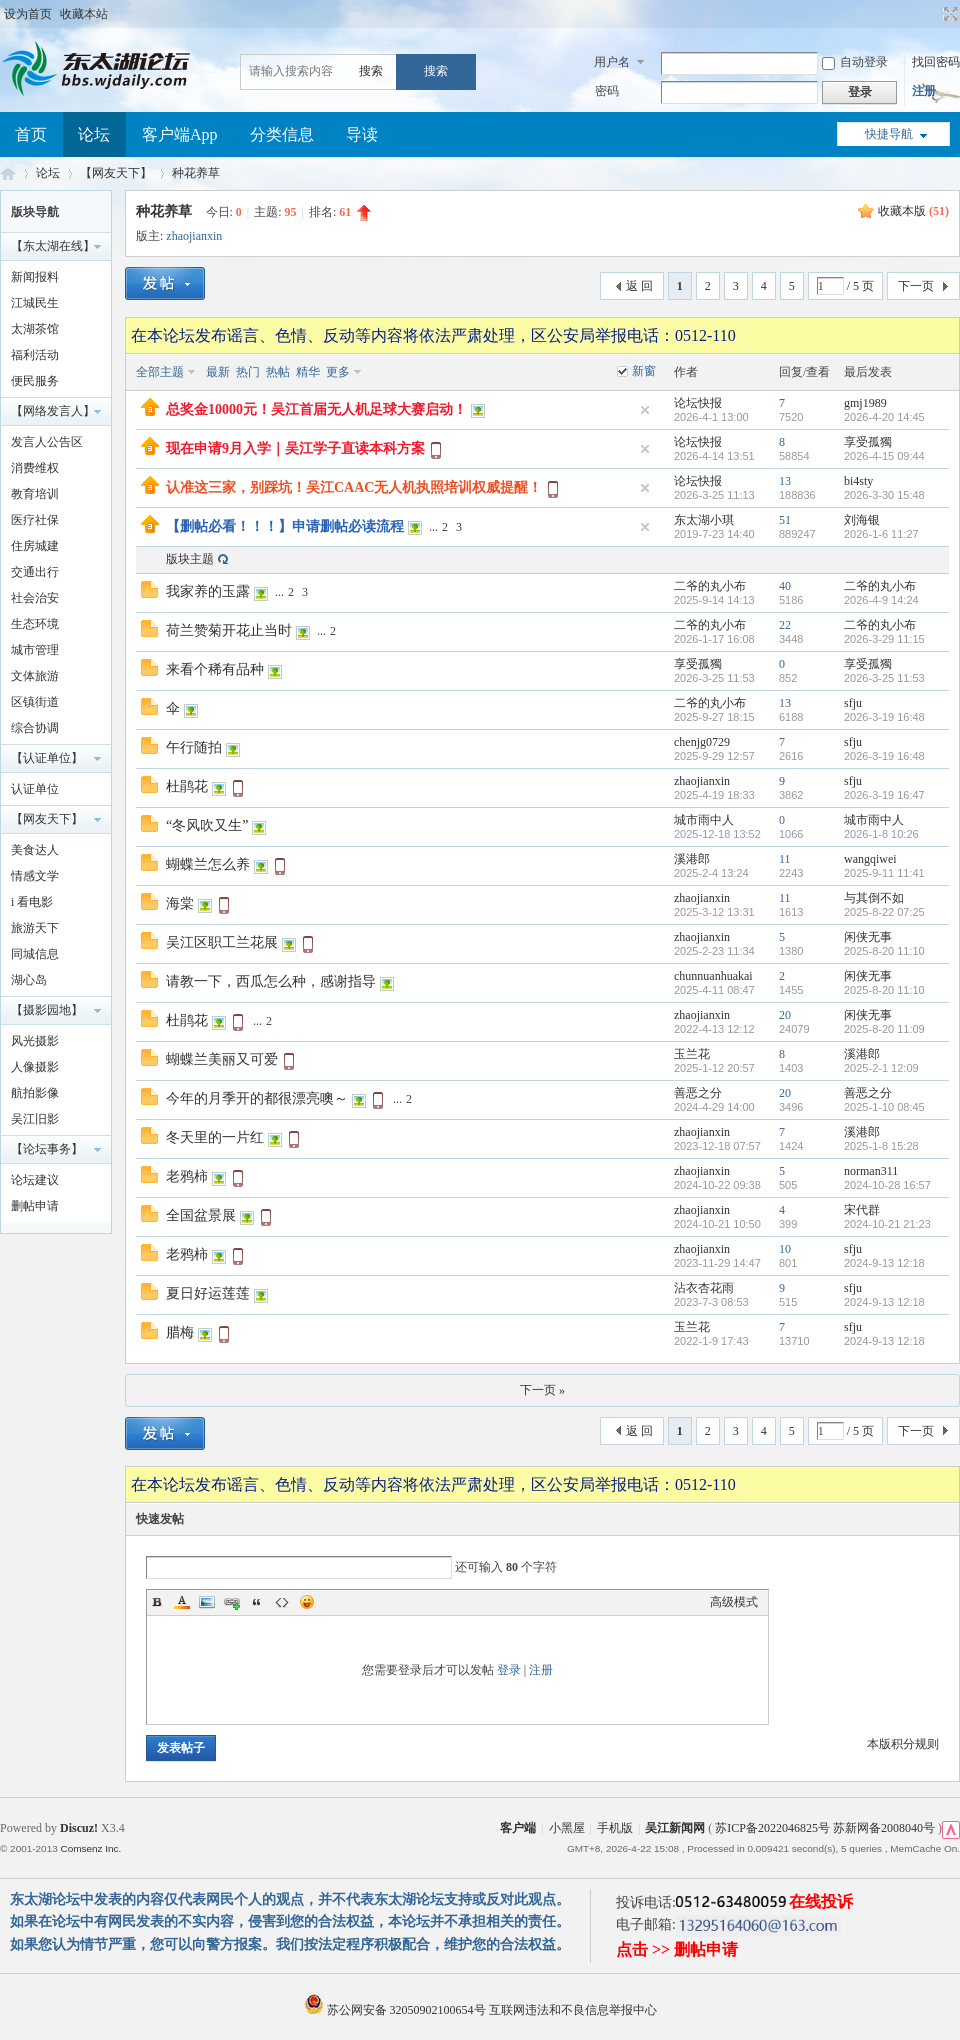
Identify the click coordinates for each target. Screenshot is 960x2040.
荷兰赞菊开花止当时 (229, 630)
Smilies (307, 1602)
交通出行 (35, 572)
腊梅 (180, 1332)
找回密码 (936, 62)
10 (785, 1249)
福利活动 (35, 355)
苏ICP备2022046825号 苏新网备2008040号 (825, 1828)
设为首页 (28, 14)
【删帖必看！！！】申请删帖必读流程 (285, 526)
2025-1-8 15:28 (881, 1146)
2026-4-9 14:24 (881, 600)
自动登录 (855, 62)
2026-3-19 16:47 (884, 795)
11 (785, 859)
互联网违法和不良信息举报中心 (573, 2010)
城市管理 (35, 650)
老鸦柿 (187, 1176)
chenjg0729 (702, 742)
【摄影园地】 (47, 1010)
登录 (509, 1670)
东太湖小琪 (704, 520)
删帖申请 (35, 1206)
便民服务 (35, 381)
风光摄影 (35, 1041)
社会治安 (35, 598)
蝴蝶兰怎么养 (208, 864)
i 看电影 (32, 902)
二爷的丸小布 (710, 586)
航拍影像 (35, 1093)
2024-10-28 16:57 (887, 1185)
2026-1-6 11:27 (881, 534)
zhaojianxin (194, 236)
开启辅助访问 (932, 14)
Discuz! (79, 1828)
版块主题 (190, 559)
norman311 (871, 1171)
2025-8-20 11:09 (884, 1029)
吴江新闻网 (675, 1828)
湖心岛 (29, 980)
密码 (607, 91)
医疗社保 (35, 520)
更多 (338, 372)
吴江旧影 (35, 1119)
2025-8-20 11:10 (884, 951)
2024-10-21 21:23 (887, 1224)
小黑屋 (567, 1828)
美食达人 (35, 850)
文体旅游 (35, 676)
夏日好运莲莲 (208, 1293)
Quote (257, 1602)
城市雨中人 (704, 820)
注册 (924, 91)
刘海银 (862, 520)
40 (785, 586)
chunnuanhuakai (713, 976)
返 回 (639, 286)
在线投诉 (821, 1901)
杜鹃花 (187, 786)
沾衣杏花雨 (704, 1288)
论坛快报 (698, 403)
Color (182, 1602)
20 (785, 1015)
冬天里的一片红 (215, 1137)
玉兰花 (692, 1054)
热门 (248, 372)
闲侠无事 (868, 937)
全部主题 (160, 372)
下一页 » (542, 1390)
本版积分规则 (903, 1744)
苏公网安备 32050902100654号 (396, 2010)
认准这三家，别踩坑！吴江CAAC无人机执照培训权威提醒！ (354, 487)
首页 (31, 134)
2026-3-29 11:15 (884, 639)
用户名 (612, 62)
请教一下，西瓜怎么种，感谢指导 (271, 981)
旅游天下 (35, 928)
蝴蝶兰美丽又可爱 (222, 1059)
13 (785, 481)
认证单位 (35, 789)
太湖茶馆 (35, 329)
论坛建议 (35, 1180)
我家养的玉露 (208, 591)
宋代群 (862, 1210)
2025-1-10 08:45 (884, 1107)
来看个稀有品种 (215, 669)
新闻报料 (35, 277)
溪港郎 (692, 859)
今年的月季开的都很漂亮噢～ (257, 1098)
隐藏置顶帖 (645, 410)
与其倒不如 (874, 898)
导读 (362, 134)
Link (232, 1602)
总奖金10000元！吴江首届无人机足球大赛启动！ (316, 409)
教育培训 (35, 494)
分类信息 (282, 134)
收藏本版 (913, 211)
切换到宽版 (948, 14)
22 (785, 625)
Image (207, 1602)
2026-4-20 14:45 (884, 417)
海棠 (180, 903)
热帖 (278, 372)
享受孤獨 (868, 442)
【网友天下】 (116, 173)
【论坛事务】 (47, 1149)
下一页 (916, 286)
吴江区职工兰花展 (222, 942)
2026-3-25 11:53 (884, 678)
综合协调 (35, 728)
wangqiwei (870, 859)
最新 (218, 372)
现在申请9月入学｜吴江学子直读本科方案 (295, 448)
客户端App (180, 134)
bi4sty (858, 481)
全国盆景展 (201, 1215)
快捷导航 (889, 134)
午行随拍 (194, 747)
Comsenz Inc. (90, 1848)
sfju (853, 703)
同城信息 (35, 954)
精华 (308, 372)
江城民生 (35, 303)
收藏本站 (84, 14)
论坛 (94, 134)
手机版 (615, 1828)
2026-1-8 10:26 (881, 834)
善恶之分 (698, 1093)
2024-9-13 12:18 (884, 1263)
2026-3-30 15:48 (884, 495)
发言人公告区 (47, 442)
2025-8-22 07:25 (884, 912)
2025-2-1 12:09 (881, 1068)
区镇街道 (35, 702)
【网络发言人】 (53, 411)
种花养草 (196, 173)
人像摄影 (35, 1067)
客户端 (518, 1828)
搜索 (371, 71)
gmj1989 (865, 403)
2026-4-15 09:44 (884, 456)
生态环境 (35, 624)
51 (785, 520)
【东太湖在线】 (53, 246)
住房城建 (35, 546)
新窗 (644, 371)
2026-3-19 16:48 (884, 717)
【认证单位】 (47, 758)
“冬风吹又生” (207, 825)
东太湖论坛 (8, 173)
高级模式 (734, 1602)
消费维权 (35, 468)
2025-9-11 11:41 (884, 873)
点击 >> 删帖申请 (677, 1949)
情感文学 (35, 876)
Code (282, 1602)
